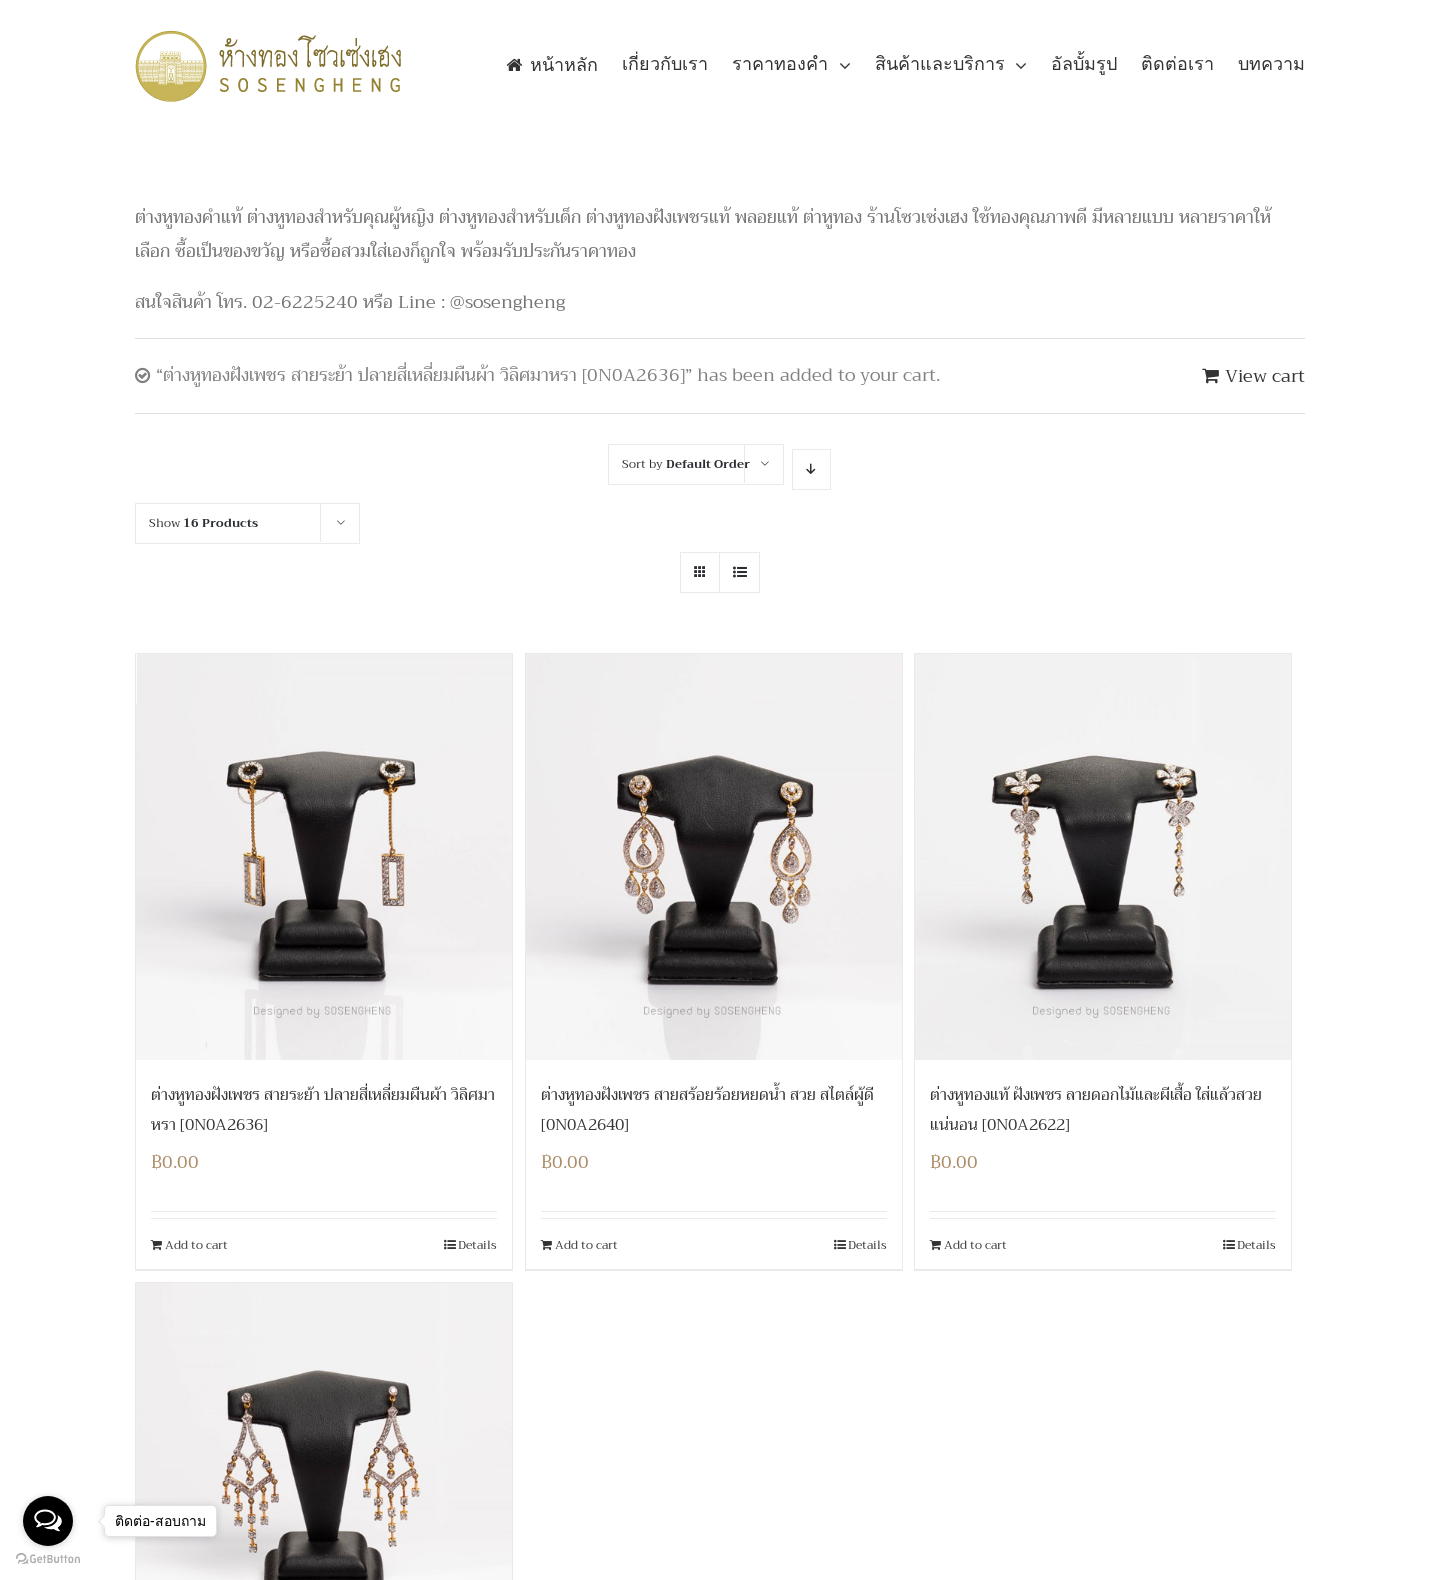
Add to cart (196, 1245)
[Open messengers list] (48, 1521)
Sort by (686, 464)
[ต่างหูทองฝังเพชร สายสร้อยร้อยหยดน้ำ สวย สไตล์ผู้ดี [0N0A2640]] (714, 857)
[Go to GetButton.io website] (48, 1559)
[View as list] (739, 572)
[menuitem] (564, 64)
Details (477, 1245)
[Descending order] (811, 469)
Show (203, 523)
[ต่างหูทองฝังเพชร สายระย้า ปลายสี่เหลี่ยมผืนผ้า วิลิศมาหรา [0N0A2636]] (324, 857)
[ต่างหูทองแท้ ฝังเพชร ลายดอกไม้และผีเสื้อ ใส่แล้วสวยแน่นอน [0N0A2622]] (1103, 857)
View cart (1265, 376)
